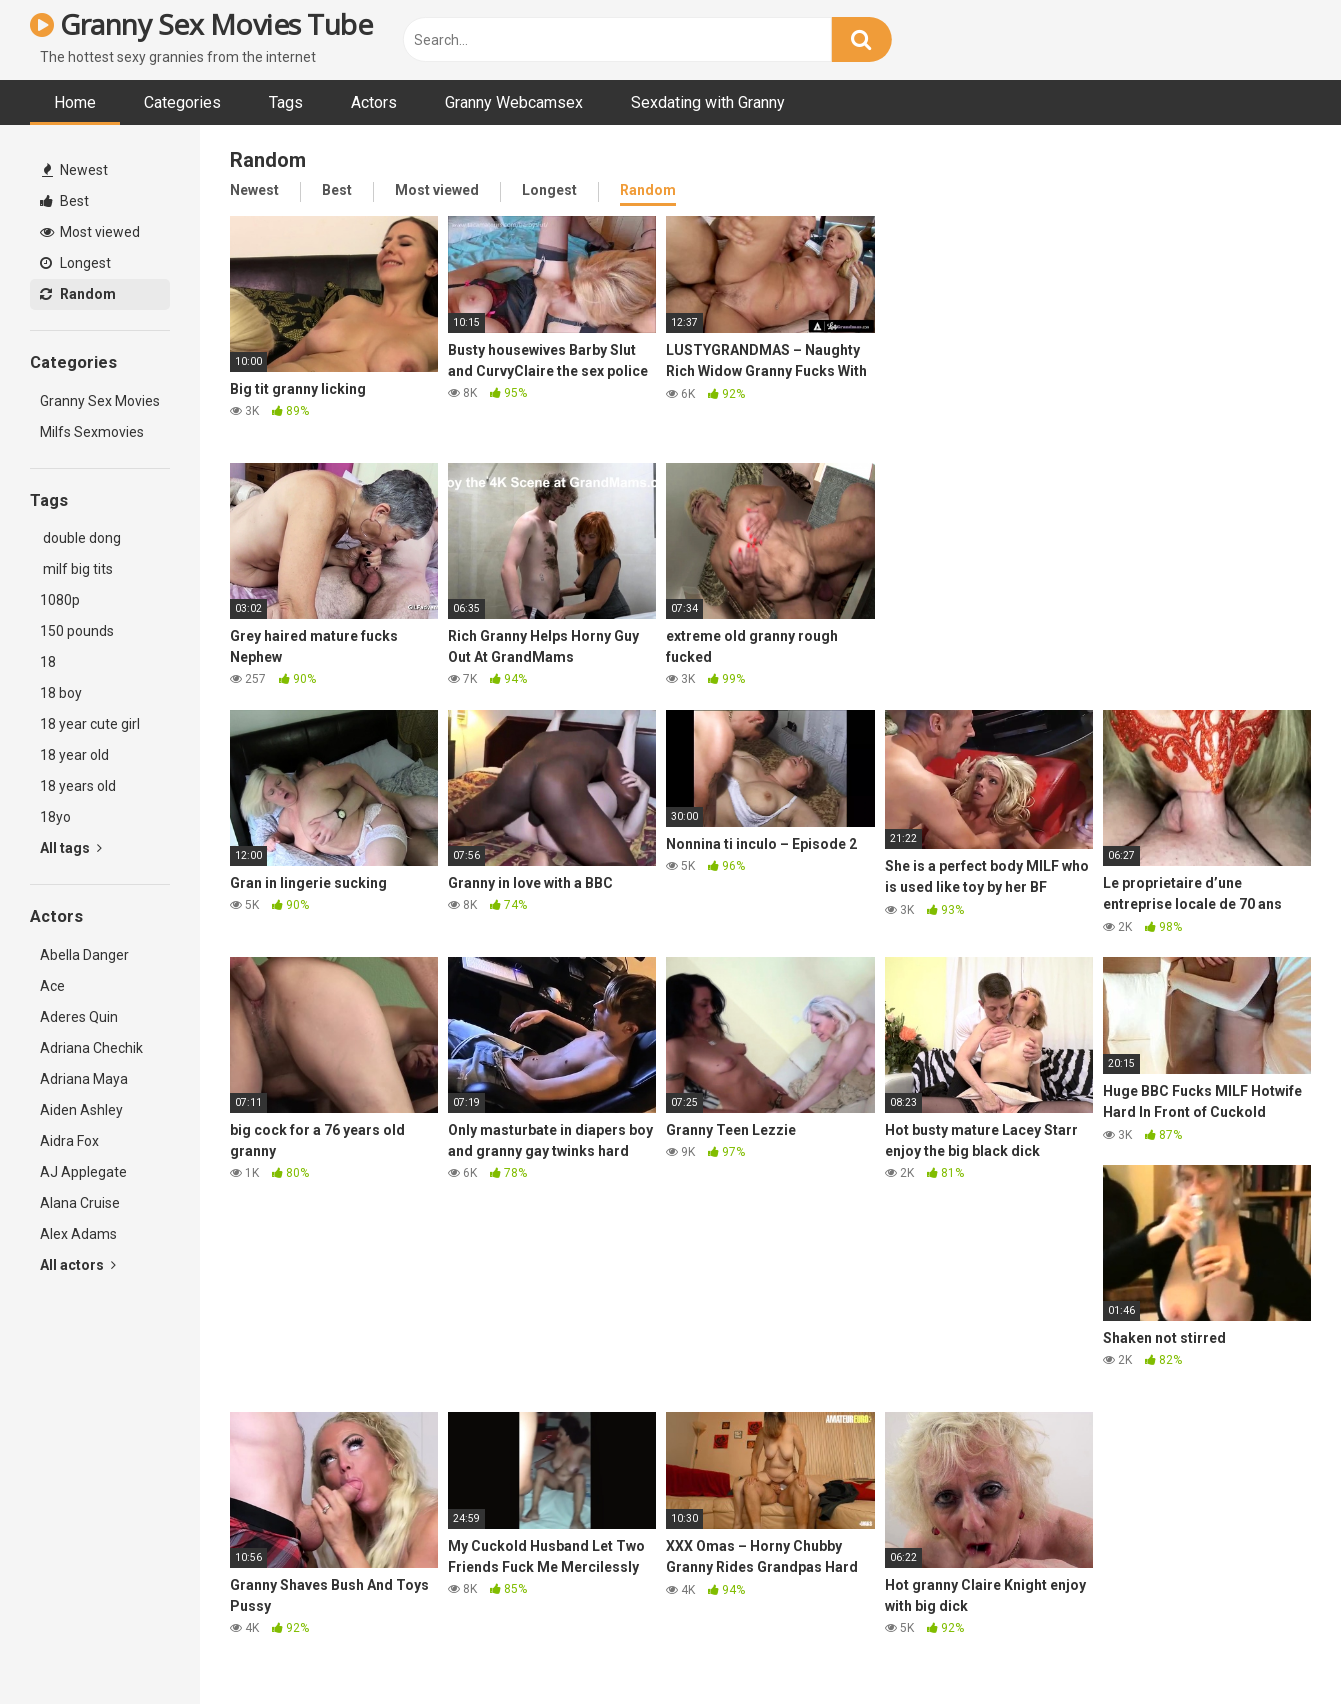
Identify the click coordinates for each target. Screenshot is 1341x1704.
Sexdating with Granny (708, 102)
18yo (55, 817)
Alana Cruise (80, 1203)
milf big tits (76, 569)
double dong (80, 538)
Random (78, 294)
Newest (75, 170)
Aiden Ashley (81, 1110)
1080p (60, 600)
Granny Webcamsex (514, 102)
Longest (75, 263)
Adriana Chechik (91, 1048)
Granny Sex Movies (100, 401)
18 (48, 662)
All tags (71, 848)
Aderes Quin (79, 1017)
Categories (182, 102)
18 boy (61, 693)
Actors (374, 102)
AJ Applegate (83, 1172)
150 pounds (77, 631)
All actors (78, 1265)
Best (64, 201)
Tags (286, 102)
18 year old (74, 755)
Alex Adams (78, 1234)
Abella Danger (84, 955)
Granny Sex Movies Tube (201, 24)
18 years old (78, 786)
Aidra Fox (69, 1141)
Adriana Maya (84, 1079)
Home (75, 102)
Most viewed (90, 232)
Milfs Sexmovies (92, 432)
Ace (52, 986)
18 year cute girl (90, 724)
